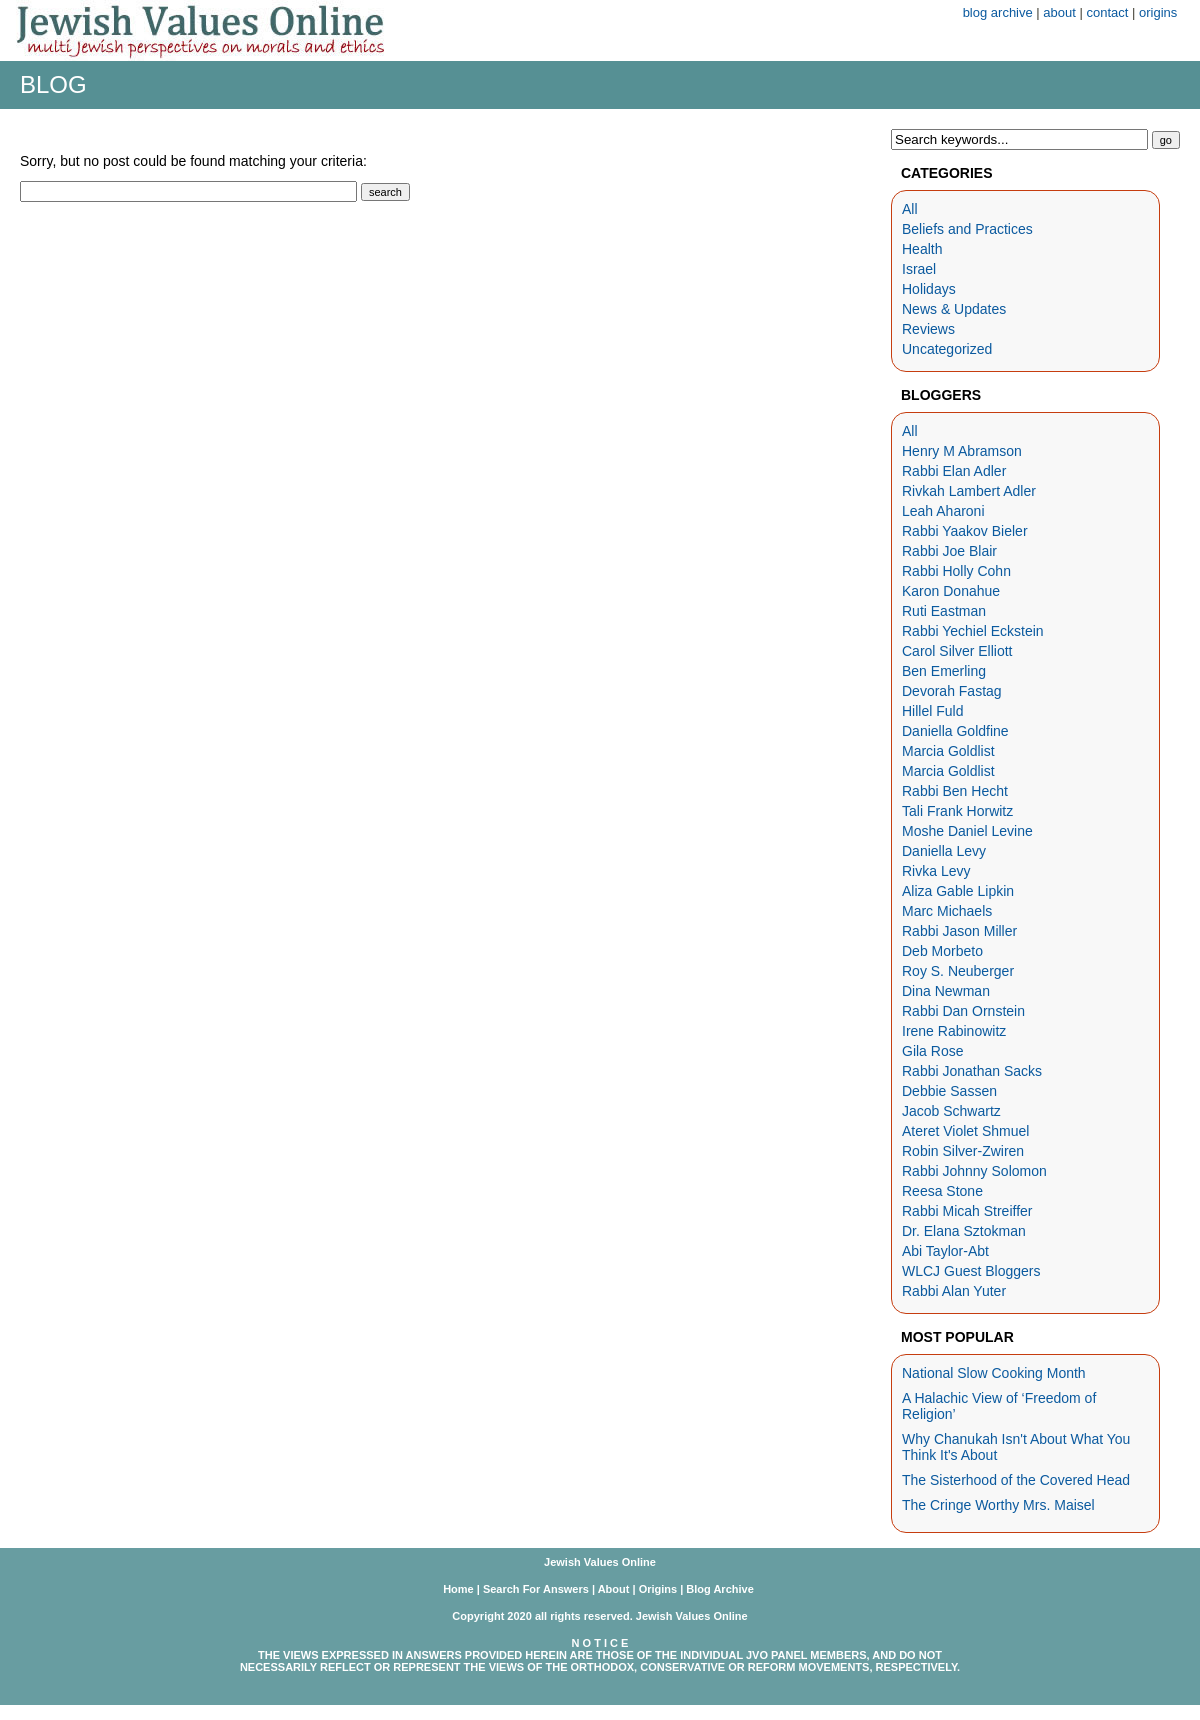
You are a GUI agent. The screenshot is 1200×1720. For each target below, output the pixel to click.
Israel (919, 269)
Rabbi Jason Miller (959, 931)
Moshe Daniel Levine (967, 831)
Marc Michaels (947, 911)
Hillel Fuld (932, 711)
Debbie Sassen (949, 1091)
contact (1108, 12)
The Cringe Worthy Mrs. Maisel (998, 1505)
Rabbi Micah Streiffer (967, 1211)
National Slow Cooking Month (994, 1373)
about (1059, 12)
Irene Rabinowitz (954, 1031)
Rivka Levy (936, 871)
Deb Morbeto (942, 951)
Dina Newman (946, 991)
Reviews (928, 329)
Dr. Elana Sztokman (964, 1231)
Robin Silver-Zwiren (963, 1151)
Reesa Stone (942, 1191)
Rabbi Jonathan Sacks (972, 1071)
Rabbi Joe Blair (949, 551)
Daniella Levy (944, 851)
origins (1158, 12)
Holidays (929, 289)
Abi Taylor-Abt (945, 1251)
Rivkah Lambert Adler (969, 491)
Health (922, 249)
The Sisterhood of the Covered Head (1016, 1480)
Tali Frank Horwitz (957, 811)
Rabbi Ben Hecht (955, 791)
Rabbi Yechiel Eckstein (973, 631)
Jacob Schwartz (951, 1111)
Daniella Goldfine (955, 731)
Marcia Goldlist (948, 751)
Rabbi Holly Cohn (956, 571)
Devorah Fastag (952, 691)
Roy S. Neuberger (958, 971)
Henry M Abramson (962, 451)
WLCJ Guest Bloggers (971, 1271)
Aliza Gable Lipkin (958, 891)
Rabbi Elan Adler (954, 471)
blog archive (998, 12)
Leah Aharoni (943, 511)
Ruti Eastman (944, 611)
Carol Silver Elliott (957, 651)
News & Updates (954, 309)
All (910, 209)
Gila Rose (932, 1051)
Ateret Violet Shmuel (965, 1131)
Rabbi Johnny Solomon (974, 1171)
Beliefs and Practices (967, 229)
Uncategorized (947, 349)
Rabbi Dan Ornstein (963, 1011)
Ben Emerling (944, 671)
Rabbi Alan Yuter (954, 1291)
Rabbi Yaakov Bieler (965, 531)
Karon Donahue (951, 591)
